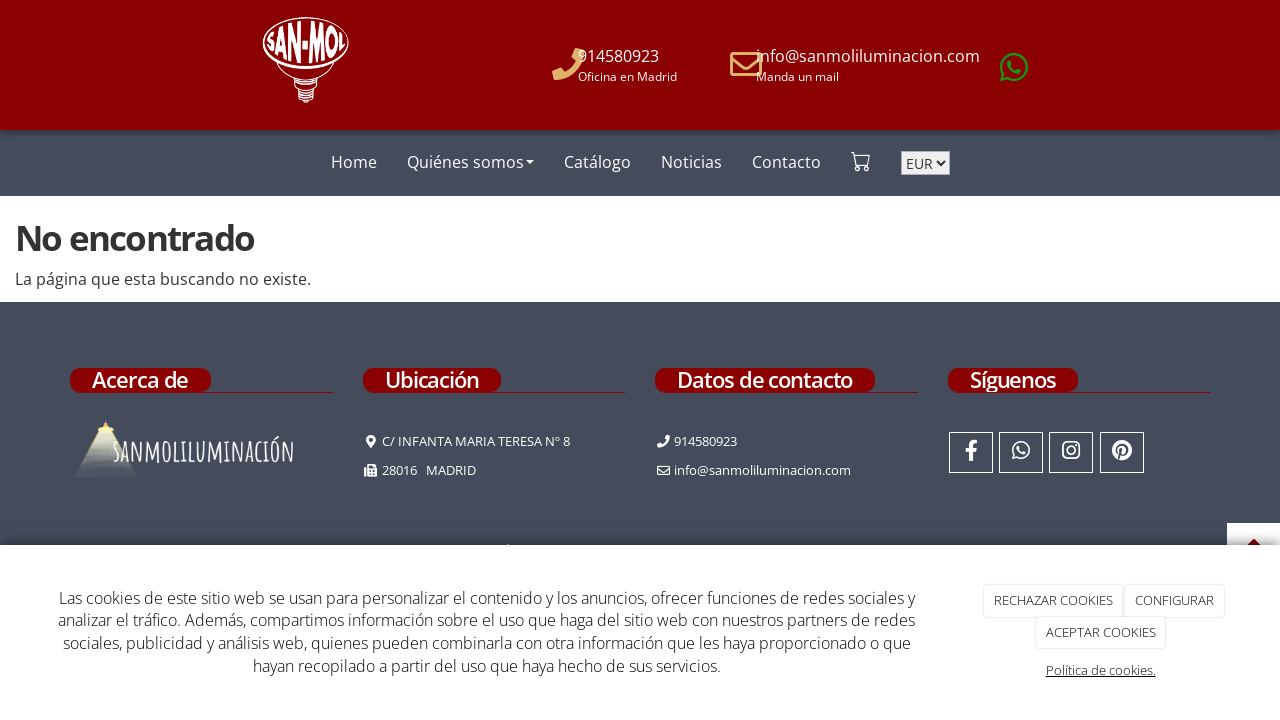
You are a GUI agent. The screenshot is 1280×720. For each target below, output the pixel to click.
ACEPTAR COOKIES (1101, 632)
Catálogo (597, 162)
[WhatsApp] (1021, 452)
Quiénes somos (470, 162)
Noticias (691, 162)
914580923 (618, 56)
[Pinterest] (1122, 452)
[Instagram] (1071, 452)
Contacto (786, 162)
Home (354, 162)
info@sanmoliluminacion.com (868, 56)
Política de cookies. (1101, 670)
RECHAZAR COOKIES (1053, 600)
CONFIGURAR (1174, 600)
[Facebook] (971, 452)
